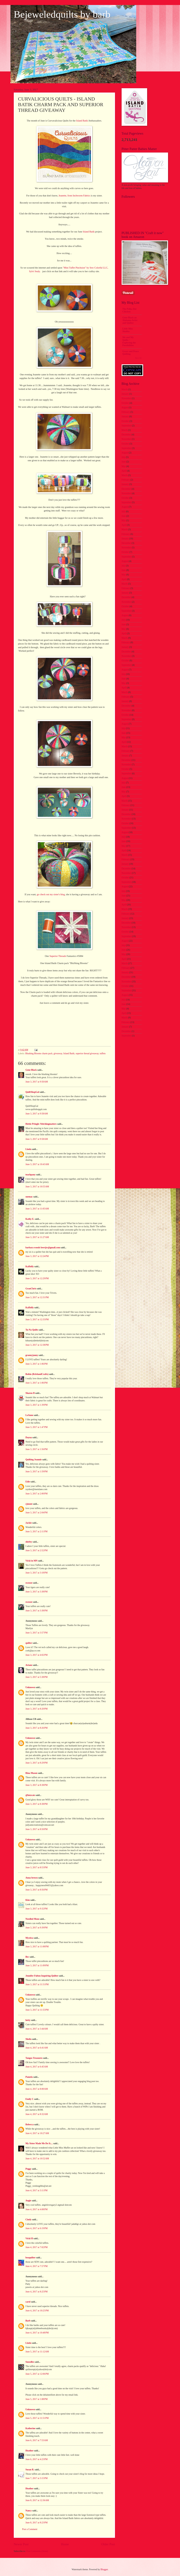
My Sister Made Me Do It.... (39, 2143)
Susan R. (30, 2469)
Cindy (29, 2219)
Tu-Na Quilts (32, 1330)
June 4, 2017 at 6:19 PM (37, 2228)
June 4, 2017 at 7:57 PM (37, 2266)
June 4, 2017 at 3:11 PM (37, 2190)
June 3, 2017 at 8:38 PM (37, 1785)
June (124, 461)
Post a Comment (29, 2529)
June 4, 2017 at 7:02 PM (37, 2247)
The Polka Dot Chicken (129, 310)
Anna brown (32, 1878)
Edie (28, 1481)
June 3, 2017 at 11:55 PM (37, 2010)
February (126, 412)
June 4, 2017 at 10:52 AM (37, 2158)
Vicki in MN (31, 1560)
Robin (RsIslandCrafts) (37, 1374)
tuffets (103, 1053)
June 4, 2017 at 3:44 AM (37, 2029)
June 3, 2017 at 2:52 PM (37, 1550)
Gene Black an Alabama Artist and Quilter (130, 320)
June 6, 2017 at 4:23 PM (37, 2459)
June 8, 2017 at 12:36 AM (37, 2500)
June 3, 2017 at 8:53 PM (37, 1867)
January (125, 394)
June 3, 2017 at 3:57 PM (37, 1632)
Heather (30, 2450)
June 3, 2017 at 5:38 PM (37, 1677)
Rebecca (30, 2124)
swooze (29, 1583)
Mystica (29, 1938)
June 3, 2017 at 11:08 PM (37, 1946)
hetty (28, 2020)
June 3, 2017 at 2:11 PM (37, 1531)
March (125, 389)
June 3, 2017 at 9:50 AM (37, 1081)
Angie (28, 2200)
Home (65, 2544)
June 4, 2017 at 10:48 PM (37, 2332)
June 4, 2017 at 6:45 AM (37, 2066)
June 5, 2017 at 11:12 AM (37, 2351)
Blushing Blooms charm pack (39, 1053)
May (124, 466)
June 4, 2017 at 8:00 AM (37, 2089)
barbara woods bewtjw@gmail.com (43, 1247)
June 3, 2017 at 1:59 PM (37, 1471)
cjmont (29, 1504)
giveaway (58, 1053)
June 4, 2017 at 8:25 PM (37, 2291)
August (125, 407)
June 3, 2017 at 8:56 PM (37, 1889)
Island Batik (82, 120)
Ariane (29, 1665)
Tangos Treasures (34, 2058)
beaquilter (31, 2257)
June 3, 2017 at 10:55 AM (37, 1186)
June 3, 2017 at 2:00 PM (37, 1493)
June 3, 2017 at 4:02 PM (37, 1655)
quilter (29, 1643)
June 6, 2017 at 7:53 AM (37, 2440)
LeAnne (29, 1415)
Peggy (28, 2169)
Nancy (29, 2510)
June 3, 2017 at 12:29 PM (37, 1278)
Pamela (29, 2077)
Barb (28, 2320)
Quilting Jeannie (34, 1459)
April (124, 471)
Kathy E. (30, 1219)
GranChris (31, 1288)
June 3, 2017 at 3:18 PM (37, 1572)
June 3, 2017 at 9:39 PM (37, 1927)
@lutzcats (30, 1795)
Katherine (31, 2428)
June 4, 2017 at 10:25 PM (37, 2310)
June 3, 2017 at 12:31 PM (37, 1297)
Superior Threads (58, 956)
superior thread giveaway (87, 1053)
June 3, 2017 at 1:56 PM (37, 1449)
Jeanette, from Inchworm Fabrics (74, 195)
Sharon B (30, 1393)
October (125, 403)
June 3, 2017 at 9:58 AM (37, 1113)
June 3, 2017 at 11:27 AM (37, 1237)
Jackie (29, 1523)
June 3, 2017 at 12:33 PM (37, 1319)
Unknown (30, 1687)
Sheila (29, 2039)
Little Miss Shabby (127, 330)
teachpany (31, 1174)
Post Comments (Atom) (37, 2551)
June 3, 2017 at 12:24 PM (37, 1256)
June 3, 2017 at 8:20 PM (37, 1709)
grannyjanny (32, 1355)
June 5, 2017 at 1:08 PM (37, 2399)
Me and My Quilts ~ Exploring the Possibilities (129, 341)
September (126, 425)
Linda (28, 1149)
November (126, 398)
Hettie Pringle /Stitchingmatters (41, 1124)
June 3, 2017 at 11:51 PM (37, 1984)
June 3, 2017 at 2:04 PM (37, 1512)
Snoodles (30, 2362)
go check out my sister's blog (51, 894)
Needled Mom (32, 1919)
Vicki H (29, 2238)
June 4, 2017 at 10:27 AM (37, 2133)
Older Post (108, 2544)
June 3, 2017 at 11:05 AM (37, 1208)
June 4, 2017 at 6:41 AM (37, 2047)
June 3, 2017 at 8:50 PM (37, 1829)
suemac (29, 1196)
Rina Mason (31, 1773)
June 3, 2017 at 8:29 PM (37, 1763)
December (126, 434)
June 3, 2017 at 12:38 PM (37, 1345)
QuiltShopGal (32, 1092)
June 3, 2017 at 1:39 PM (37, 1405)
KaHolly (30, 1266)
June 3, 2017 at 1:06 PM (37, 1364)
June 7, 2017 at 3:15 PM (37, 2478)
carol (28, 2302)
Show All (138, 358)
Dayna (29, 1437)
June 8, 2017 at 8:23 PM (37, 2522)
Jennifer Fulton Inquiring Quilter (42, 1976)
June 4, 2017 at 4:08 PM (37, 2209)
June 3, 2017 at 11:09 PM (37, 1965)
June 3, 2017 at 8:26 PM (37, 1728)
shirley (29, 1542)
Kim (28, 1900)
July (123, 457)
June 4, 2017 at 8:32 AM (37, 2114)
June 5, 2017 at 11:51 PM (37, 2418)
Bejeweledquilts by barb (62, 14)
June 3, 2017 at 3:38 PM (37, 1591)
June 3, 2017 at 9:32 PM (37, 1908)
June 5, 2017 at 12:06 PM (37, 2374)
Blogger (104, 2569)
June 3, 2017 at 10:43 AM (37, 1164)
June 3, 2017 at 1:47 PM (37, 1427)
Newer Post (21, 2544)
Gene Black (31, 1070)
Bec (27, 1957)
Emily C (30, 2099)
